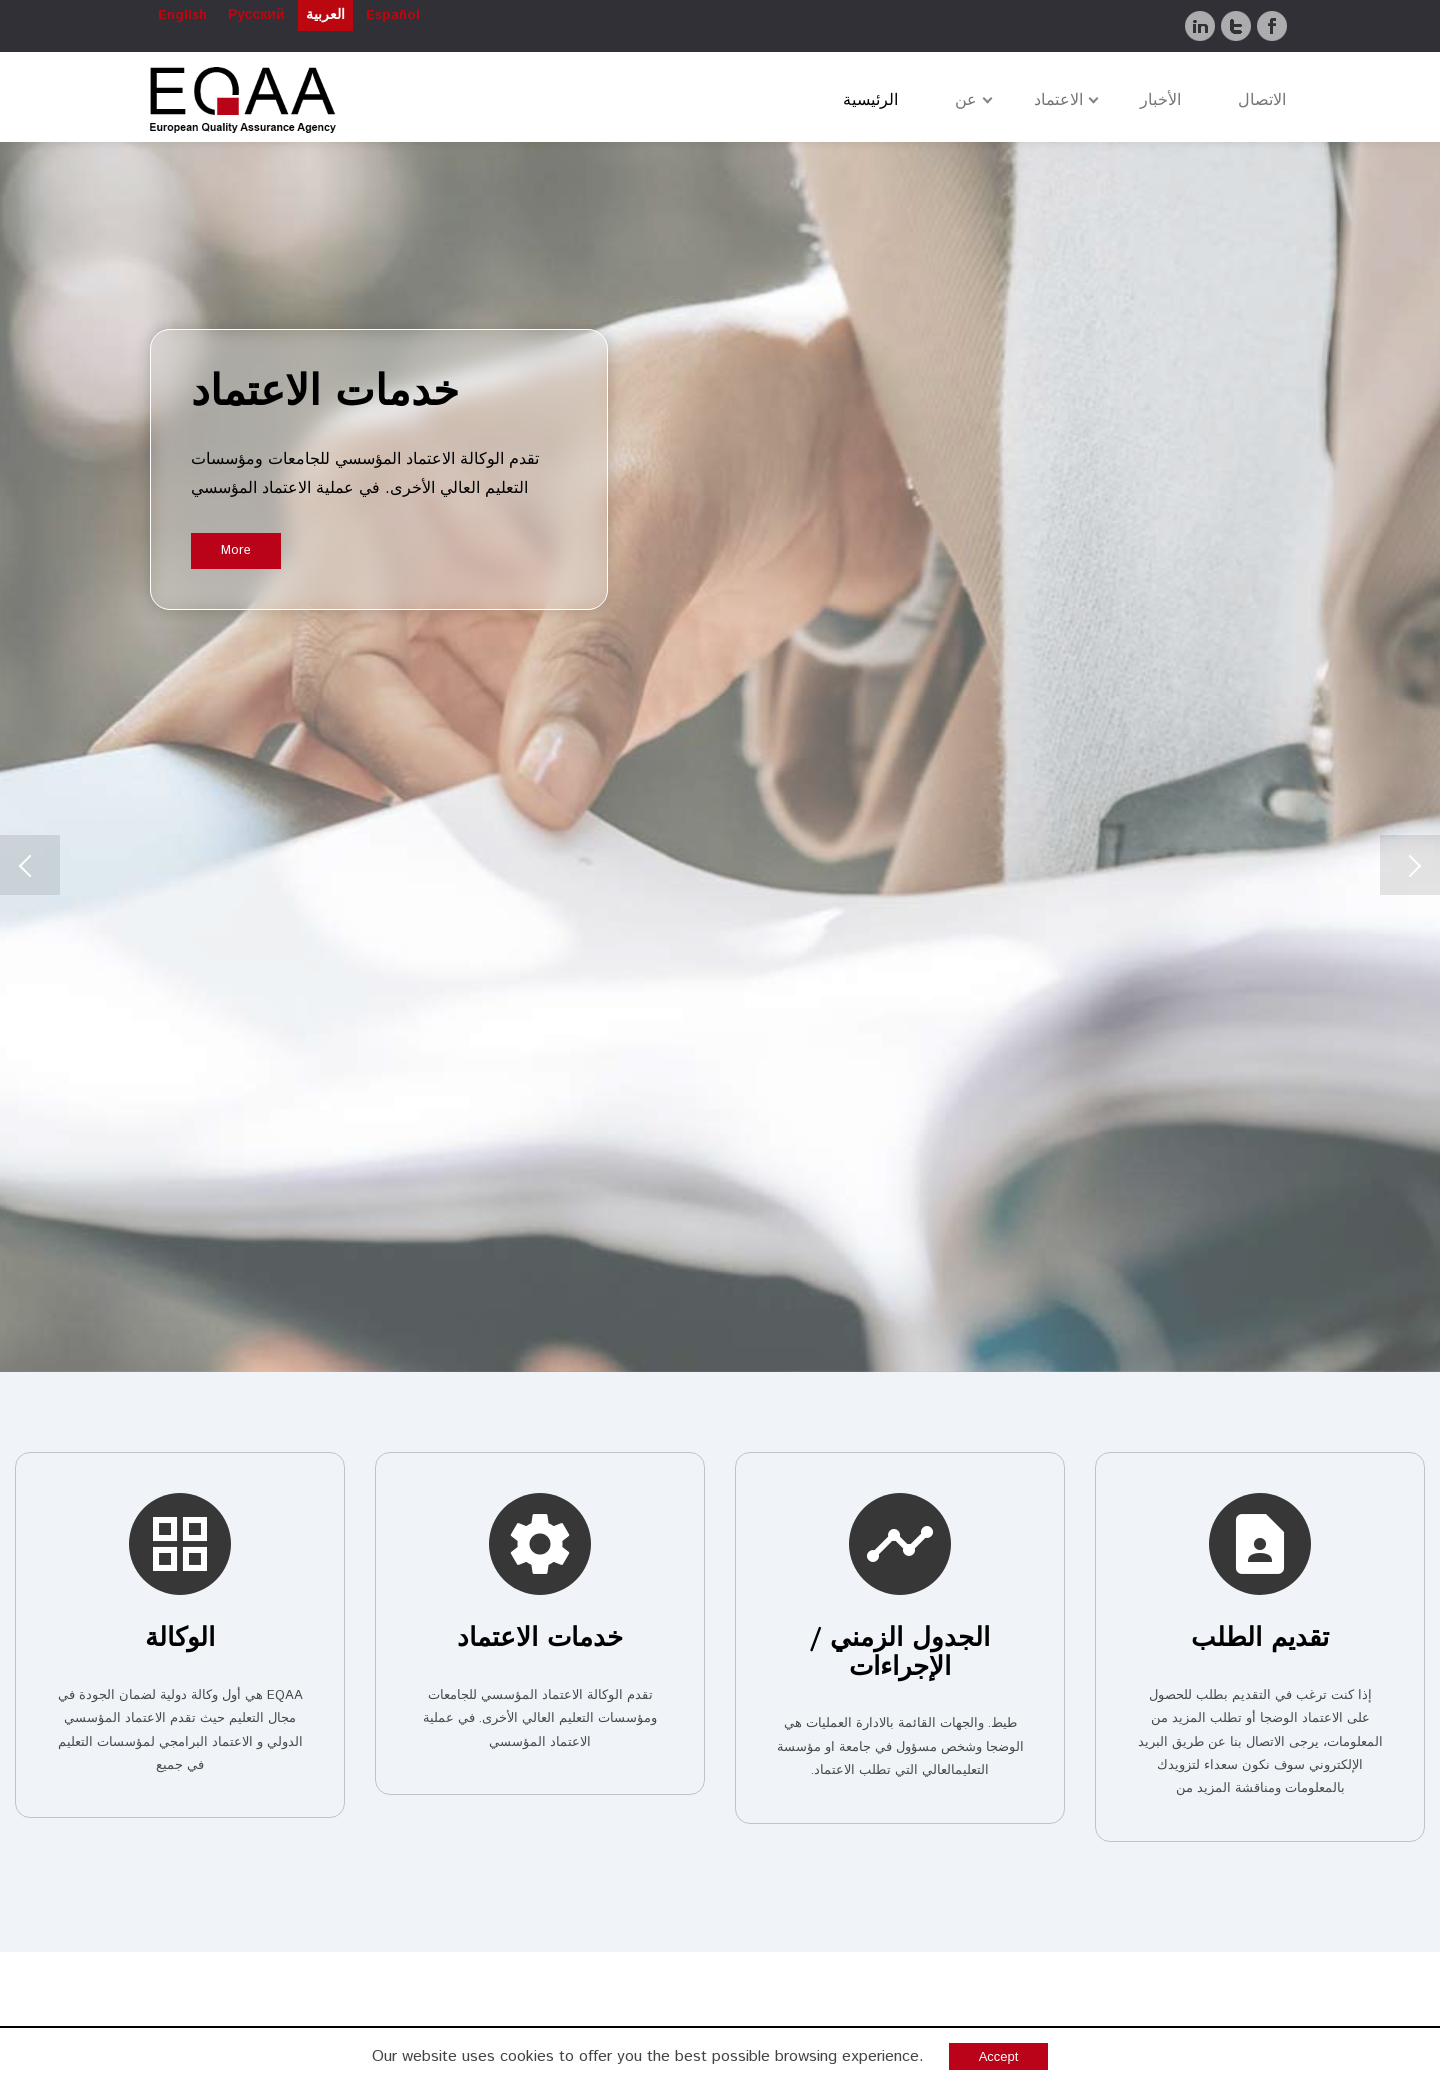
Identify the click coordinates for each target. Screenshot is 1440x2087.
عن (966, 100)
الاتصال (1262, 100)
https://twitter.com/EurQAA (909, 1920)
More (236, 550)
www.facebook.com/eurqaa (913, 1949)
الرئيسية (870, 100)
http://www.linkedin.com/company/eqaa (873, 1891)
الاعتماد (1058, 100)
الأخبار (1160, 100)
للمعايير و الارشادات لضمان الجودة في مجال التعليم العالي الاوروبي (759, 1322)
